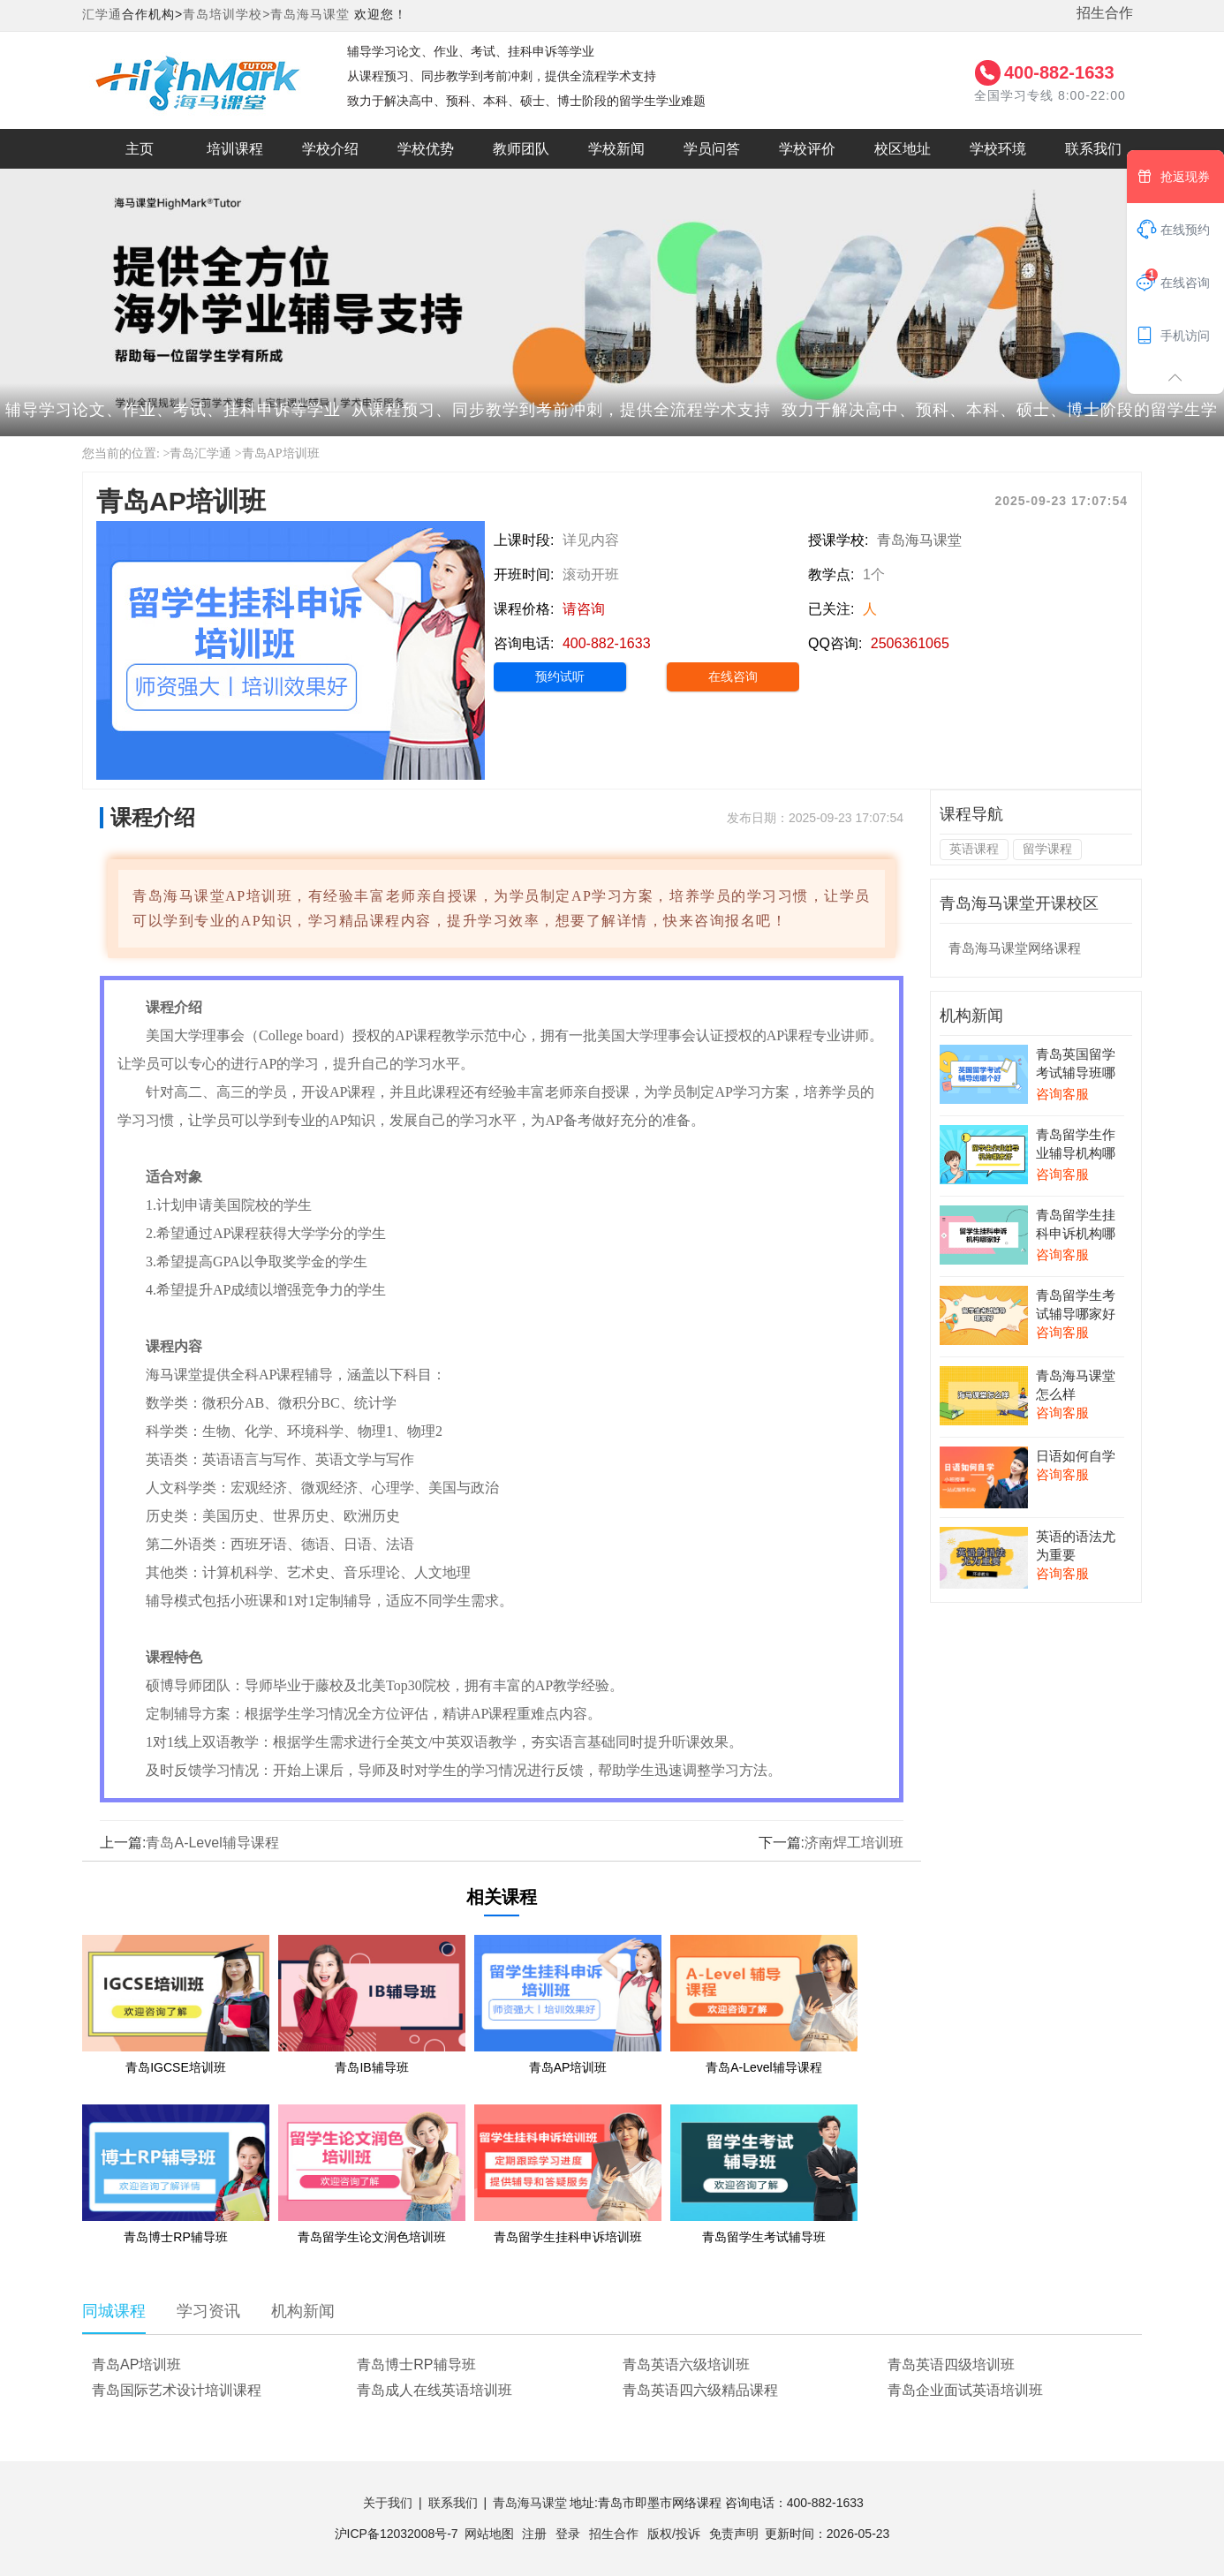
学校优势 (425, 148)
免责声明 (734, 2534)
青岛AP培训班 (281, 453)
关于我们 (387, 2503)
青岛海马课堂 (310, 14)
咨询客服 (1062, 1093)
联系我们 (1093, 148)
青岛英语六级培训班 (686, 2364)
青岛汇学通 (200, 453)
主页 (139, 148)
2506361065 (910, 643)
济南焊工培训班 (854, 1842)
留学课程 (1047, 849)
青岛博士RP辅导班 (416, 2364)
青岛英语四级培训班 (951, 2364)
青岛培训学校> (226, 14)
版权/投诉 (673, 2534)
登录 (567, 2534)
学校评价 (807, 148)
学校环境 (998, 148)
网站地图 (489, 2534)
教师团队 (521, 148)
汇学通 (102, 14)
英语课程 (974, 849)
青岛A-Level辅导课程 (212, 1842)
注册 (534, 2534)
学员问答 (712, 148)
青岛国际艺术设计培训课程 (176, 2390)
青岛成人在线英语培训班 (434, 2390)
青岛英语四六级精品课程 (700, 2390)
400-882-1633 (1059, 72)
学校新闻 (616, 148)
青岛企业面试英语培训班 (965, 2390)
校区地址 (902, 148)
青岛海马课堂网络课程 (1014, 948)
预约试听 (560, 676)
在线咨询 (733, 676)
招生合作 (1105, 12)
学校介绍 (330, 148)
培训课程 (235, 148)
